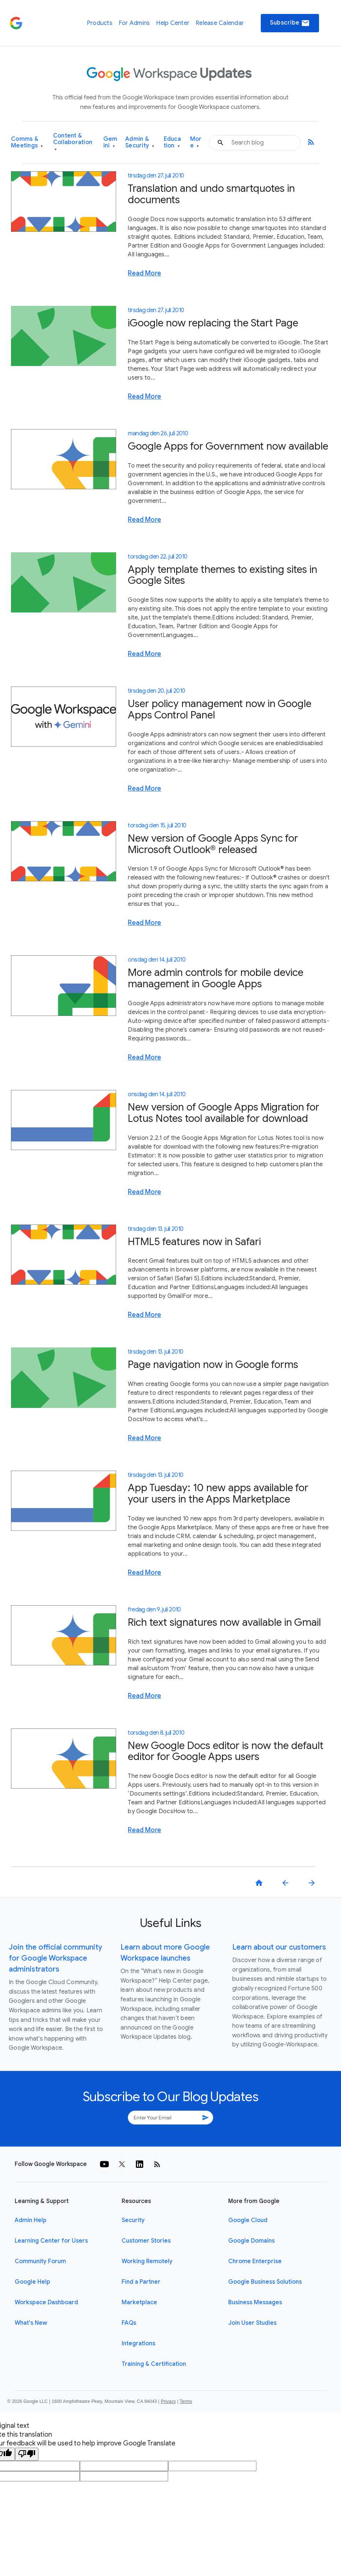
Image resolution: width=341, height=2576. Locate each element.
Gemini (110, 142)
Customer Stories (146, 2240)
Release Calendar (220, 23)
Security (133, 2220)
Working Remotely (147, 2261)
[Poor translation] (26, 2454)
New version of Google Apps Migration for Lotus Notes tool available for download (223, 1113)
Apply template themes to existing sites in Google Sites (222, 575)
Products (99, 23)
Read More (144, 273)
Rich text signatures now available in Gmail (224, 1622)
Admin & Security (140, 142)
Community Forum (40, 2261)
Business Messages (255, 2302)
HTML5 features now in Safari (194, 1241)
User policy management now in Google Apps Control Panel (219, 709)
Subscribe (290, 23)
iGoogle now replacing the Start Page (213, 322)
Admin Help (31, 2220)
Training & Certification (154, 2364)
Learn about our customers (279, 1947)
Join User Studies (252, 2323)
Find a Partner (141, 2282)
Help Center (172, 23)
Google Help (32, 2282)
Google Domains (251, 2240)
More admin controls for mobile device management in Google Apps (215, 978)
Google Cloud (247, 2220)
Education (172, 142)
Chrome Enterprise (255, 2261)
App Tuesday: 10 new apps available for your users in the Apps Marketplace (218, 1493)
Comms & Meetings (27, 142)
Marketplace (139, 2302)
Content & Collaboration (72, 142)
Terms (185, 2401)
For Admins (134, 23)
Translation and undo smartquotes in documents (211, 194)
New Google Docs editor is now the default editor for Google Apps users (225, 1751)
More (196, 142)
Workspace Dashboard (46, 2302)
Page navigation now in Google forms (213, 1364)
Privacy (168, 2401)
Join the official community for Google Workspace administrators (55, 1958)
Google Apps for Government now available (228, 446)
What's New (31, 2323)
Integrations (138, 2343)
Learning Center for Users (51, 2240)
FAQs (129, 2323)
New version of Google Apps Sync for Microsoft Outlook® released (213, 844)
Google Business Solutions (265, 2282)
